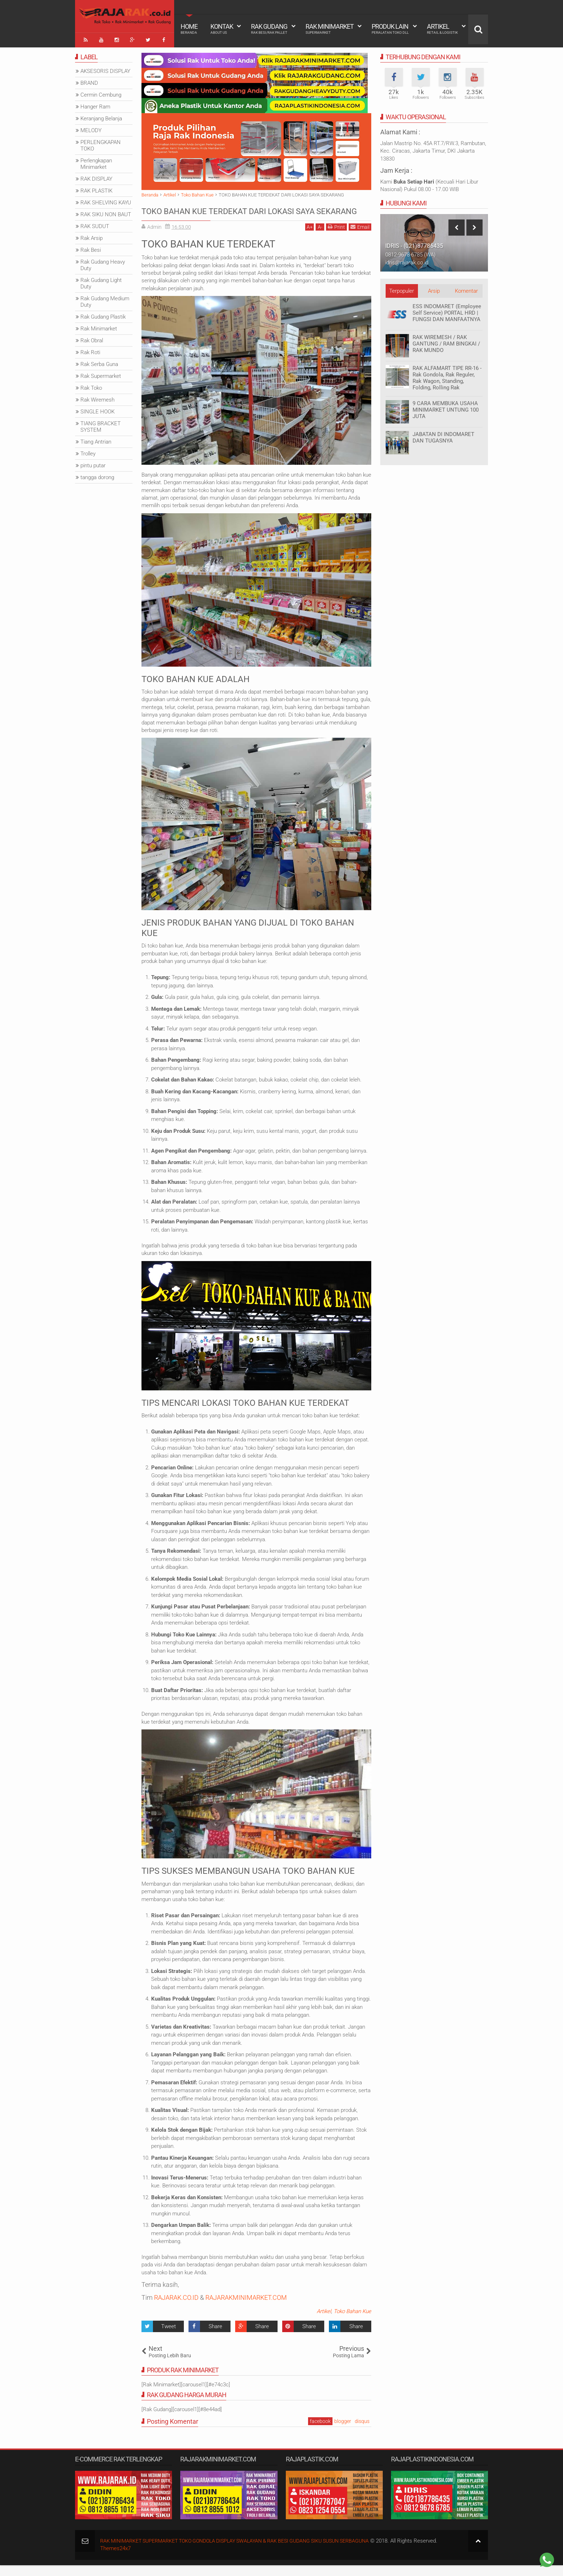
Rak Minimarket (330, 29)
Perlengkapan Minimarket (96, 161)
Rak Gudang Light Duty (101, 280)
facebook (320, 2432)
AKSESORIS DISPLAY (105, 68)
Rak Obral (91, 338)
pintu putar (93, 463)
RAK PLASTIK (96, 188)
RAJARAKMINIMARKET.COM (246, 2308)
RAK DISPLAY (96, 176)
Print (336, 238)
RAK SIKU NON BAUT (105, 212)
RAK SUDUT (94, 224)
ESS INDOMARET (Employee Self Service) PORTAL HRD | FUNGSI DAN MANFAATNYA (447, 310)
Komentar (466, 288)
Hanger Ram (95, 104)
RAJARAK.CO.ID (176, 2308)
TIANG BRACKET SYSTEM (100, 424)
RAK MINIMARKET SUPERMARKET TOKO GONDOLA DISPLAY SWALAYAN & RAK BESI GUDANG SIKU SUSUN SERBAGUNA (245, 2552)
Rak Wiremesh (97, 397)
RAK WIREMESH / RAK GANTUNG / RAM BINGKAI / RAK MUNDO (446, 341)
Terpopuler (401, 288)
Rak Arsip (91, 235)
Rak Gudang (269, 29)
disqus (362, 2432)
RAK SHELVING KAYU (105, 200)
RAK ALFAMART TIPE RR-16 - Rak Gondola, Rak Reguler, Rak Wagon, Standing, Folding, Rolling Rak (447, 375)
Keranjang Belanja (101, 116)
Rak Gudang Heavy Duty (102, 262)
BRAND (89, 80)
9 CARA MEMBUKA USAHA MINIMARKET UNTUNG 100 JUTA (446, 407)
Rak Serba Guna (99, 361)
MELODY (91, 128)
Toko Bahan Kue (352, 2322)
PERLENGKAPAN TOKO (100, 142)
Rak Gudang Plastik (103, 314)
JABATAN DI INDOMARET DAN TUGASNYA (443, 434)
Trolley (88, 451)
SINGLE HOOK (97, 409)
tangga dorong (97, 475)
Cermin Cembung (100, 92)
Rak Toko (91, 385)
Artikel (442, 29)
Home (189, 29)
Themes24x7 (115, 2559)
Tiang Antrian (95, 439)
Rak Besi (90, 247)
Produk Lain (390, 29)
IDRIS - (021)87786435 (414, 243)
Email (359, 238)
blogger (342, 2432)
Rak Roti (90, 350)
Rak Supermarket (100, 373)
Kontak (221, 29)
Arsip (434, 288)
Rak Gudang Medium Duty (104, 299)
